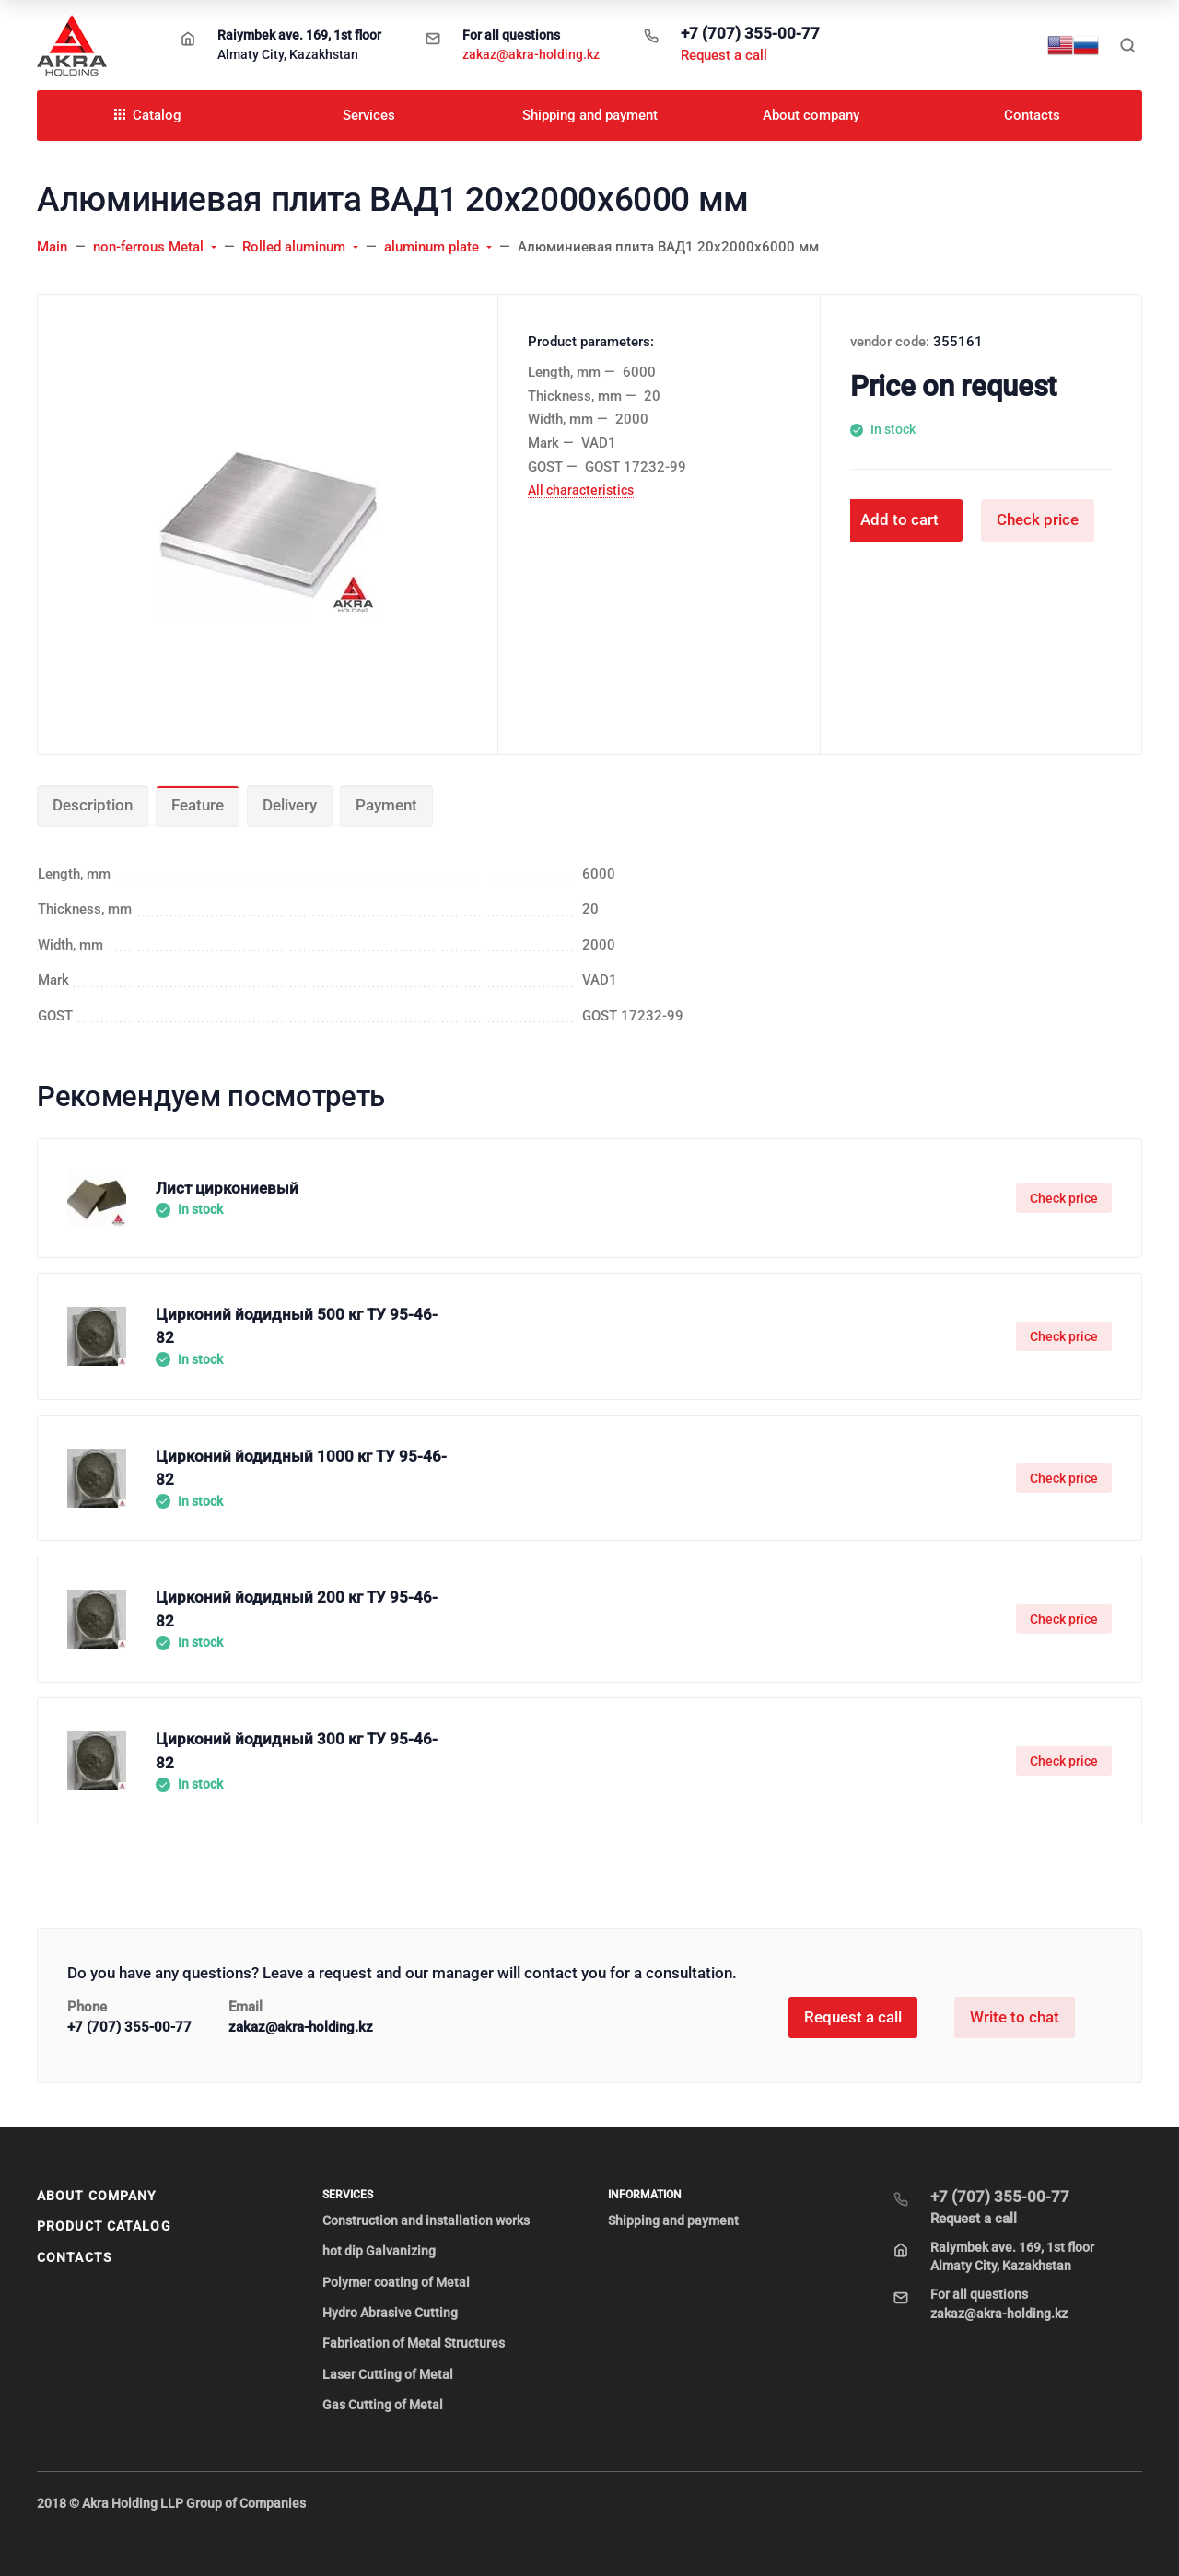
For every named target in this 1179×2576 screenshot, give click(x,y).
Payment (386, 805)
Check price (1038, 519)
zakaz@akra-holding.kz (531, 54)
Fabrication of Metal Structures (413, 2343)
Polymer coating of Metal (396, 2282)
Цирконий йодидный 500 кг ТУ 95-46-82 (297, 1326)
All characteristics (581, 490)
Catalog (147, 115)
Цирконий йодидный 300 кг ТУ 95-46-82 (297, 1751)
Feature (197, 805)
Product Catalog (104, 2226)
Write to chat (1014, 2017)
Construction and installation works (426, 2220)
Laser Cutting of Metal (387, 2374)
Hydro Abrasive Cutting (390, 2312)
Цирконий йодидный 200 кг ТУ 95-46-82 (297, 1609)
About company (97, 2195)
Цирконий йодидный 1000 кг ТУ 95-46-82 (301, 1468)
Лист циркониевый (227, 1188)
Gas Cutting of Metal (382, 2404)
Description (93, 805)
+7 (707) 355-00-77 (750, 33)
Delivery (290, 805)
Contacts (74, 2257)
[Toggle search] (1127, 45)
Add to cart (899, 519)
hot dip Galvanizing (379, 2251)
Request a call (724, 55)
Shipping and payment (673, 2220)
